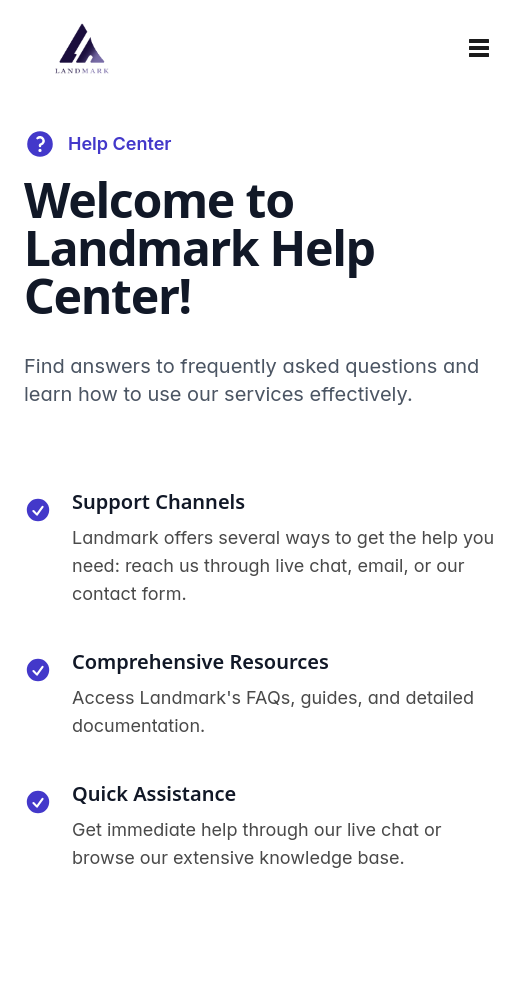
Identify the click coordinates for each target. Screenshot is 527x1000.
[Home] (82, 48)
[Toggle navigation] (479, 48)
